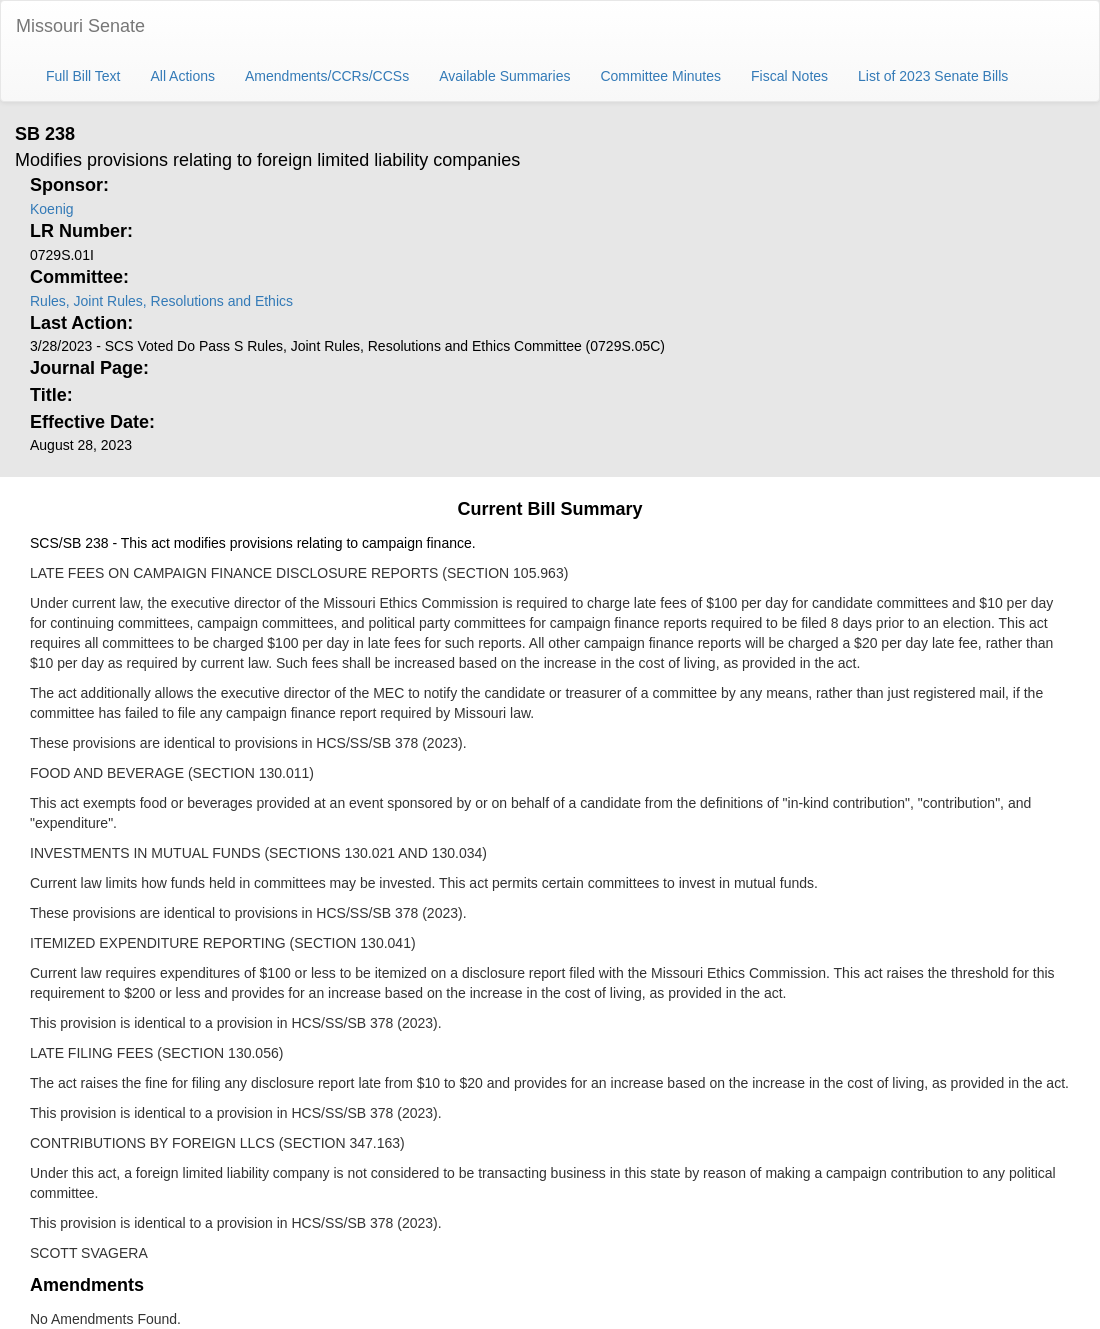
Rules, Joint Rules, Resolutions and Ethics (161, 301)
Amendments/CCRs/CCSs (327, 76)
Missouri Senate (80, 26)
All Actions (182, 76)
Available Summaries (504, 76)
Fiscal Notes (789, 76)
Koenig (52, 209)
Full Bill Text (83, 76)
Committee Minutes (660, 76)
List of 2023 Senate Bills (933, 76)
